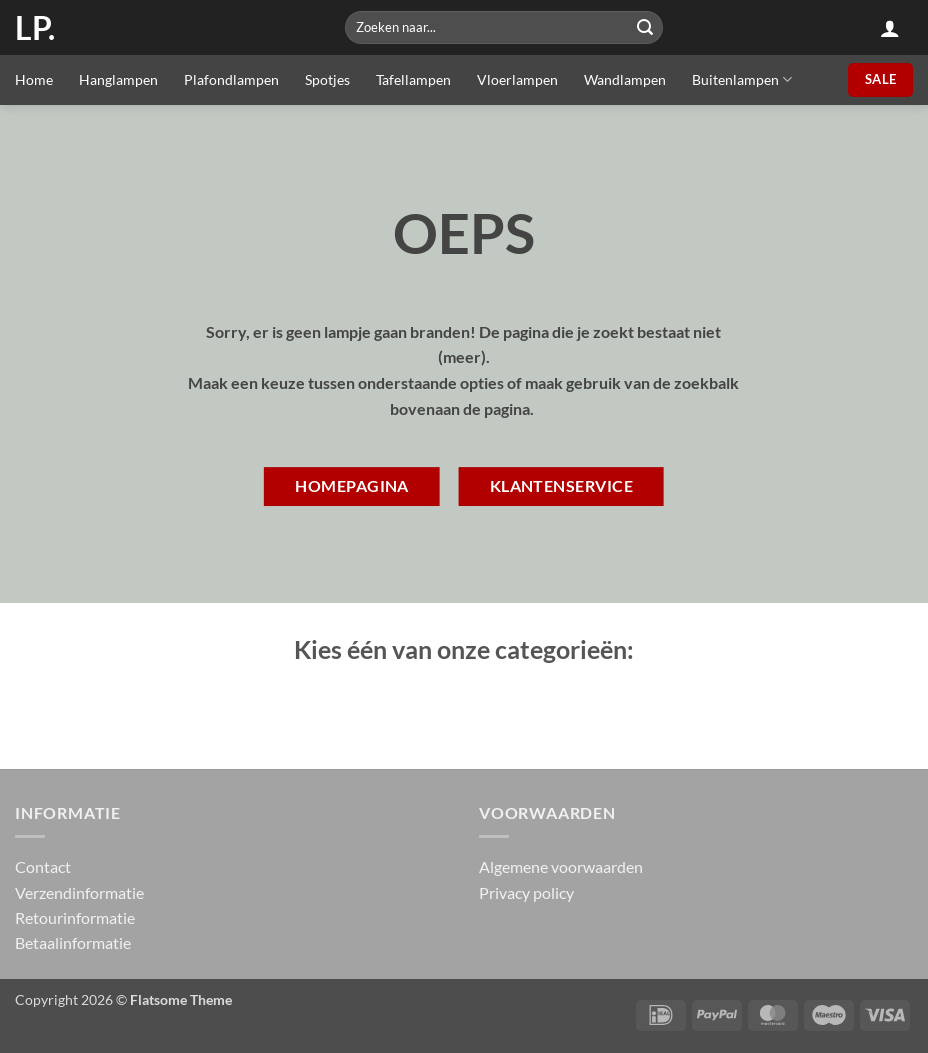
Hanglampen (118, 79)
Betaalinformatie (73, 942)
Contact (43, 866)
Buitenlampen (742, 79)
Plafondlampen (231, 79)
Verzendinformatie (79, 892)
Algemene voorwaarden (561, 866)
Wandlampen (625, 79)
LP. (35, 28)
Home (34, 79)
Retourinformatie (75, 917)
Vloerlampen (517, 79)
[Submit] (645, 27)
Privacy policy (526, 892)
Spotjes (327, 79)
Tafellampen (413, 79)
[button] (890, 28)
